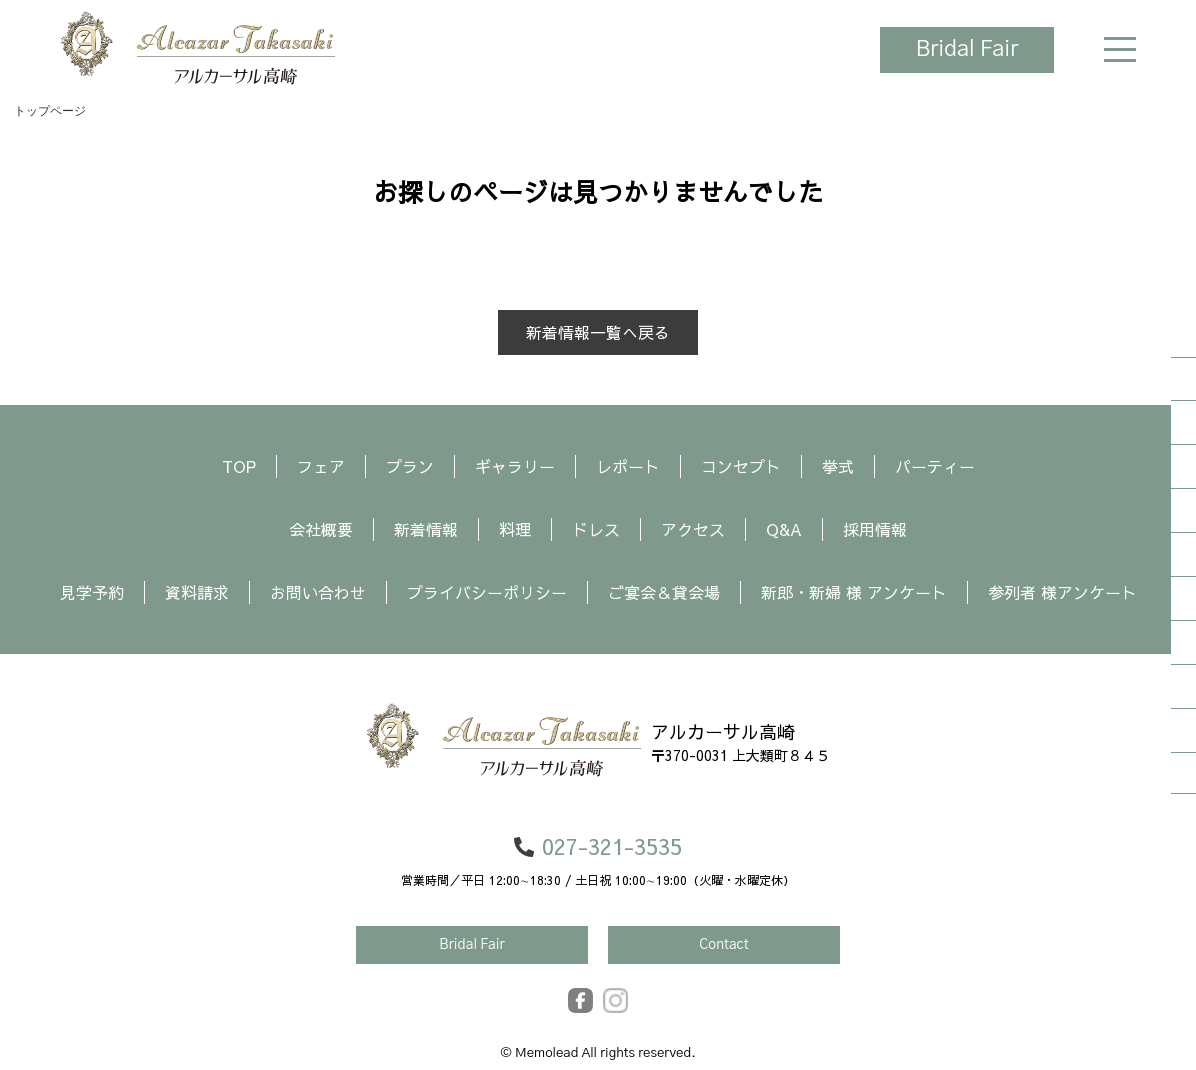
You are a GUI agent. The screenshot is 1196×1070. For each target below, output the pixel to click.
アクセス (693, 529)
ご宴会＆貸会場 (664, 592)
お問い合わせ (318, 592)
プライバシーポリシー (487, 592)
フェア (321, 466)
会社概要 (321, 529)
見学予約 (92, 592)
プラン (410, 466)
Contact (723, 945)
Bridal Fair (966, 50)
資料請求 (197, 592)
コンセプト (741, 466)
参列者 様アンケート (1062, 592)
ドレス (596, 529)
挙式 (838, 466)
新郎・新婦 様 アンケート (854, 592)
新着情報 (426, 529)
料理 (515, 529)
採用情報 (875, 529)
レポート (628, 466)
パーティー (935, 466)
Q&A (784, 529)
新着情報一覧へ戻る (598, 332)
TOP (239, 466)
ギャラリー (515, 466)
